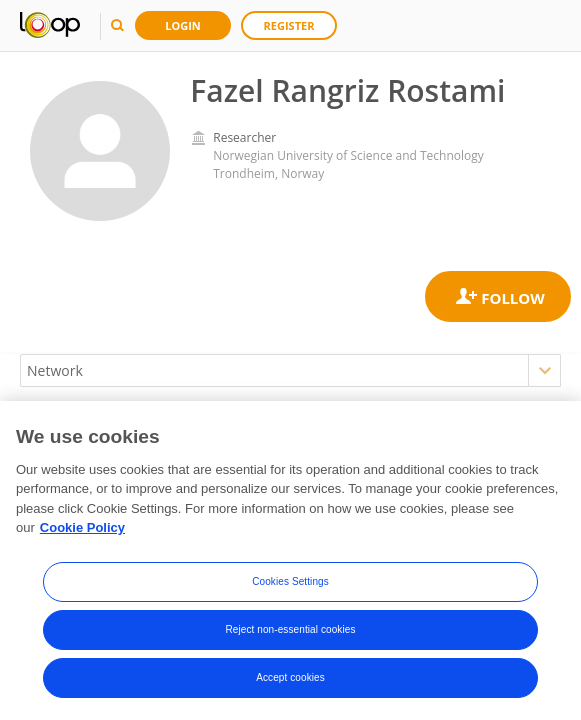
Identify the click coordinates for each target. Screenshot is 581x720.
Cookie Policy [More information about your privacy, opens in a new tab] (82, 532)
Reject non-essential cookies (290, 633)
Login (183, 25)
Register (289, 25)
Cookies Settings (290, 585)
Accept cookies (290, 681)
